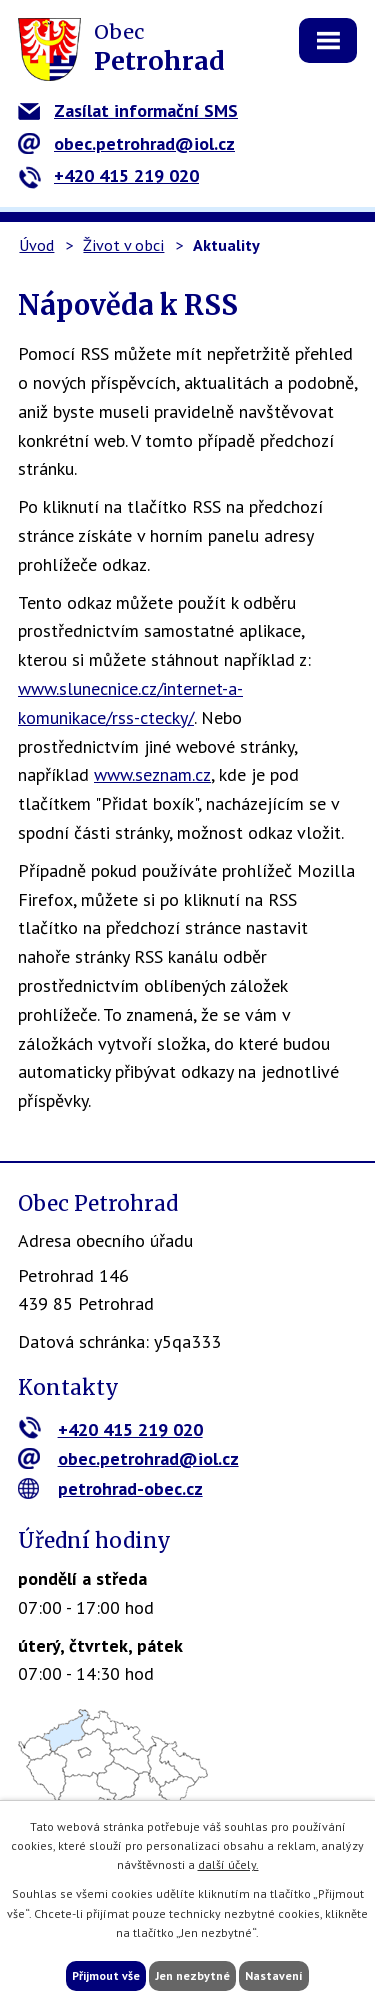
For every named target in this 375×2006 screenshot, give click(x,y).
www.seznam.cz (152, 774)
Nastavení (274, 1975)
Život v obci (123, 245)
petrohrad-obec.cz (110, 1488)
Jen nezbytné (192, 1975)
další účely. (228, 1864)
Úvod (36, 245)
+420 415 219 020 (108, 175)
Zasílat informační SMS (128, 110)
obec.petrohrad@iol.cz (126, 143)
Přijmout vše (106, 1975)
